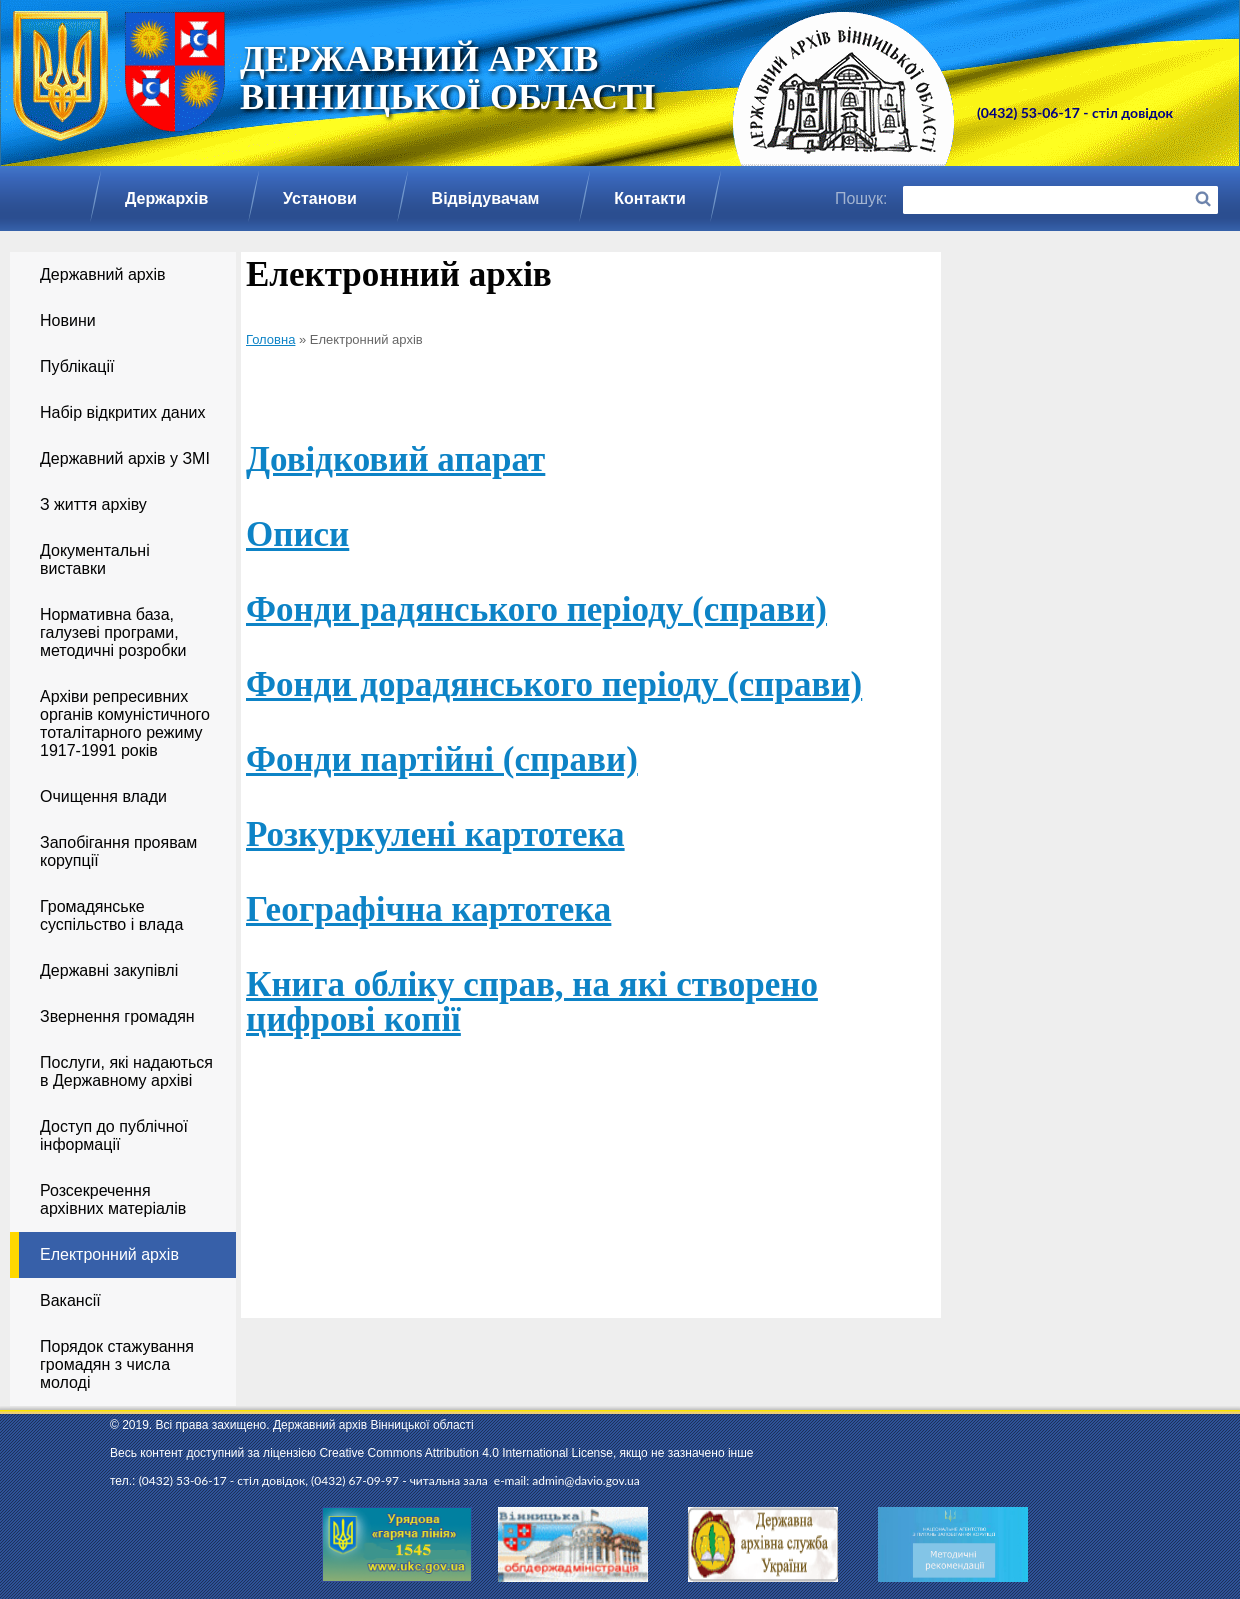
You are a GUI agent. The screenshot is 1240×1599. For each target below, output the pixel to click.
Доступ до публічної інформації (114, 1135)
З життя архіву (93, 504)
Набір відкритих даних (122, 412)
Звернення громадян (117, 1016)
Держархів (166, 198)
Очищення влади (103, 796)
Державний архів (103, 274)
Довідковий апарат (395, 459)
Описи (297, 534)
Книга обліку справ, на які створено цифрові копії (532, 1002)
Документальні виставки (95, 559)
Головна (270, 339)
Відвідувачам (486, 198)
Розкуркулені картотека (435, 834)
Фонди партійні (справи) (442, 759)
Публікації (77, 366)
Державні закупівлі (109, 970)
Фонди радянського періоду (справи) (536, 609)
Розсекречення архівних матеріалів (113, 1199)
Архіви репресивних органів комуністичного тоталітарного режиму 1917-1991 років (125, 723)
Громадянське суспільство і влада (111, 915)
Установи (320, 198)
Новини (68, 320)
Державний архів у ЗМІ (125, 458)
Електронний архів (109, 1254)
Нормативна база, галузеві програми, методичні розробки (113, 632)
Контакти (650, 198)
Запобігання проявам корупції (118, 851)
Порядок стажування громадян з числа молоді (117, 1364)
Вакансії (70, 1300)
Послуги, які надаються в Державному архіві (126, 1071)
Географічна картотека (428, 909)
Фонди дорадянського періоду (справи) (554, 684)
